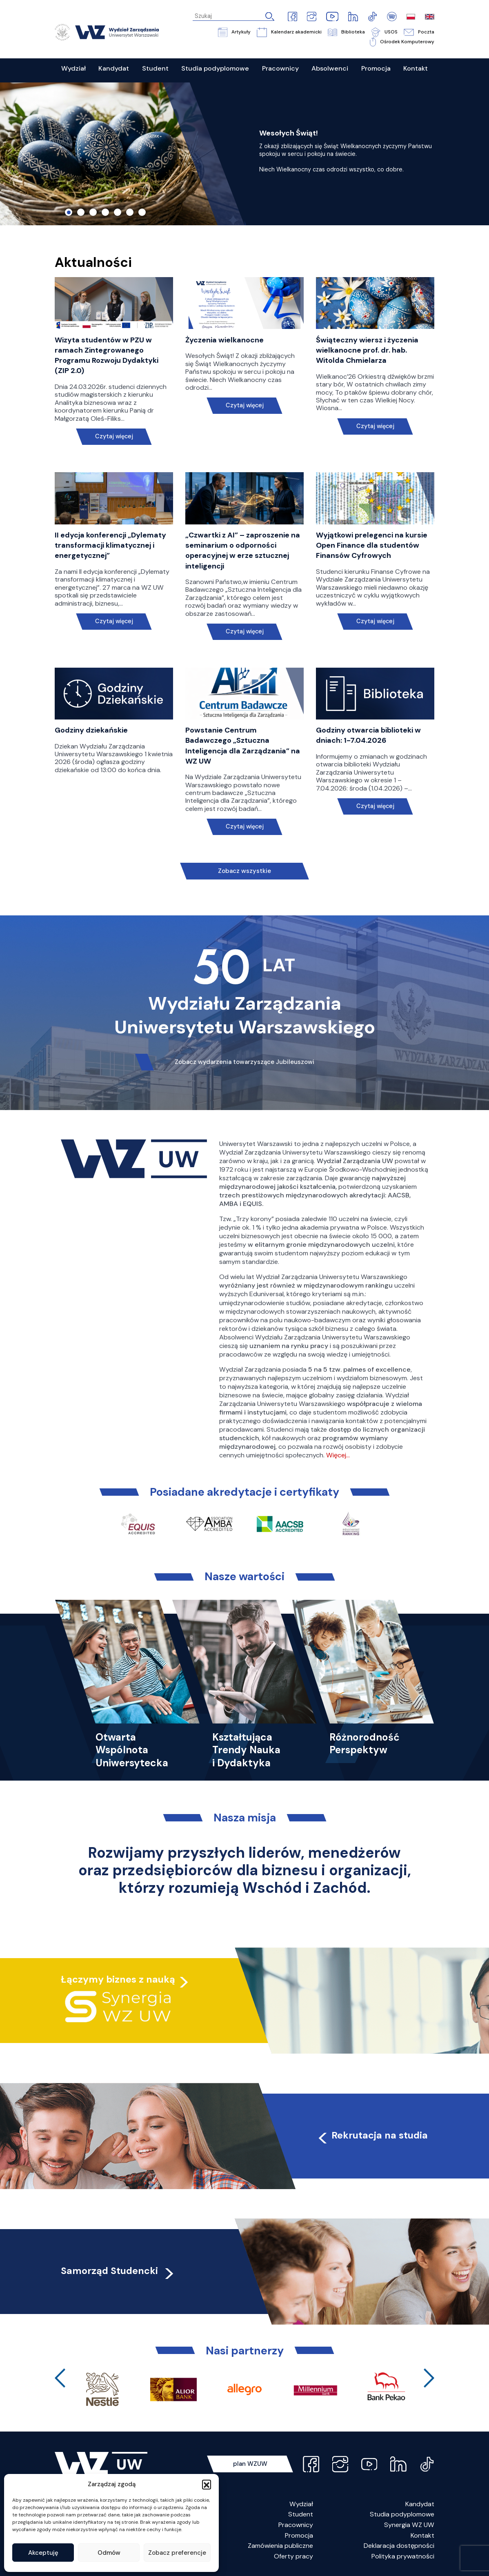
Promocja (299, 2535)
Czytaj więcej (114, 436)
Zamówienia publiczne (280, 2545)
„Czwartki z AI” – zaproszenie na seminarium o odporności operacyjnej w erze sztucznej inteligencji (242, 550)
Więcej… (338, 1455)
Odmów (109, 2553)
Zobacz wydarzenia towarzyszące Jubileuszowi (244, 1062)
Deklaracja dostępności (399, 2545)
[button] (206, 2484)
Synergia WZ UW (409, 2524)
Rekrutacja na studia (372, 2135)
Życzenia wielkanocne (224, 340)
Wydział (301, 2504)
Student (300, 2514)
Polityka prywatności (402, 2556)
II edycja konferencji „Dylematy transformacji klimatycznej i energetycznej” (110, 545)
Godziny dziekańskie (91, 730)
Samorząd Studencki (118, 2271)
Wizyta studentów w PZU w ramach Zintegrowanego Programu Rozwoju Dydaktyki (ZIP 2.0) (106, 355)
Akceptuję (43, 2553)
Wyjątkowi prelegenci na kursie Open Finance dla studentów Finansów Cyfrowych (371, 545)
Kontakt (422, 2535)
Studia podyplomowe (402, 2514)
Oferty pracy (293, 2556)
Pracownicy (295, 2524)
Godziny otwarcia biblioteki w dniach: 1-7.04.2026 (368, 735)
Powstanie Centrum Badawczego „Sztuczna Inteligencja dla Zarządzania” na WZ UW (242, 745)
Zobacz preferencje (177, 2553)
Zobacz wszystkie (244, 871)
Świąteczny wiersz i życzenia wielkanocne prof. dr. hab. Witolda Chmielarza (367, 350)
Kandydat (419, 2504)
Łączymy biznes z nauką (118, 1979)
